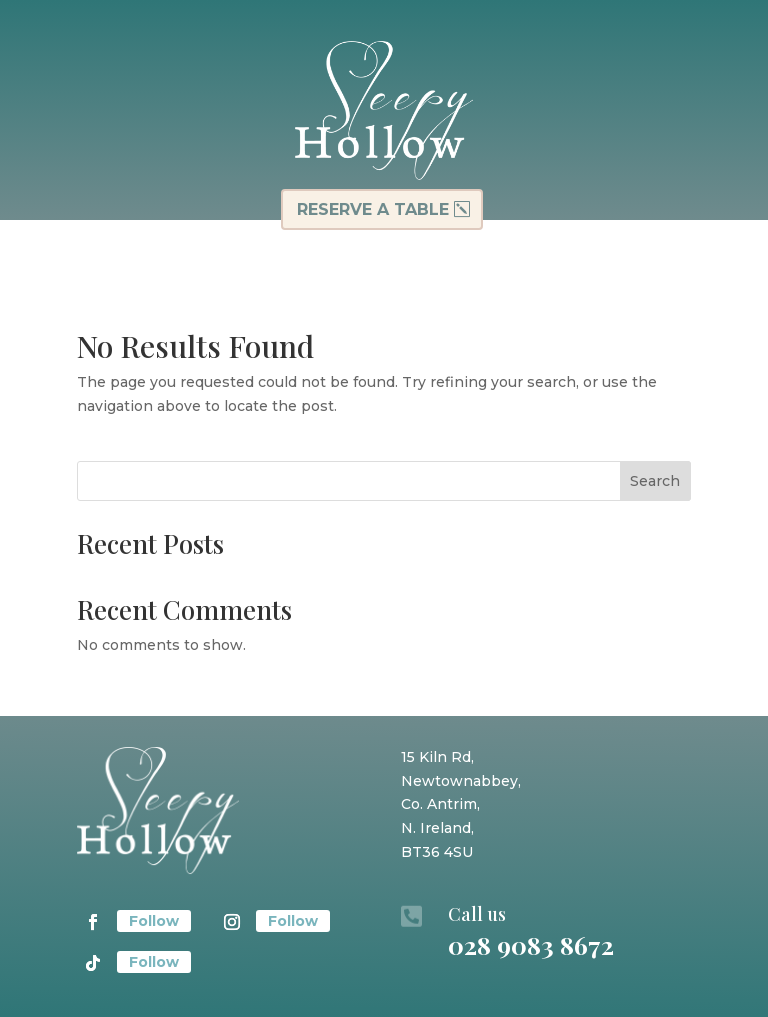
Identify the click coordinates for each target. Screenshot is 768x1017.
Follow (154, 921)
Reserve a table (373, 209)
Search (655, 481)
